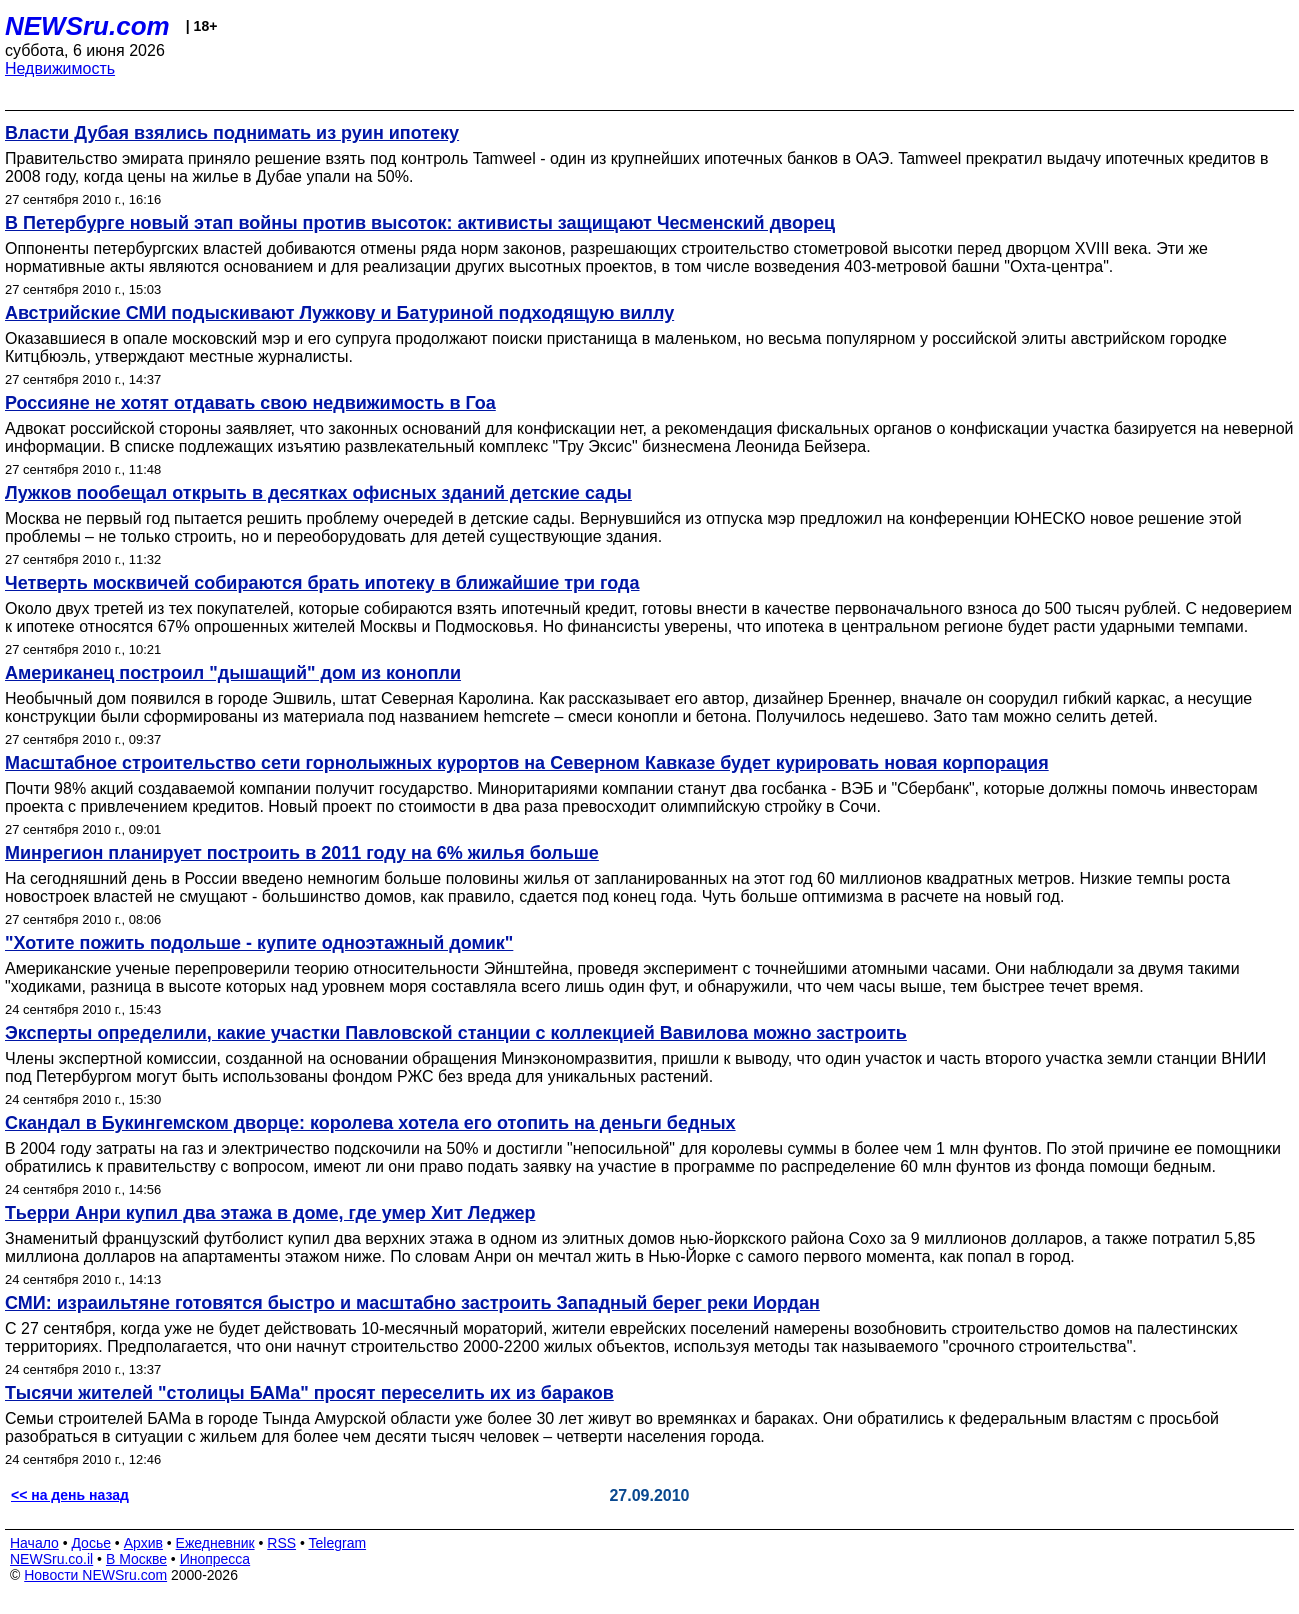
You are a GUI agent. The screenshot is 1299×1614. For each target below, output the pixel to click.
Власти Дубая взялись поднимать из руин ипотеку (232, 133)
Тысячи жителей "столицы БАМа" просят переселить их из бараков (309, 1393)
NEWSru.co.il (51, 1559)
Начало (34, 1543)
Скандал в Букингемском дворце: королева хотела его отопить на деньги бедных (370, 1123)
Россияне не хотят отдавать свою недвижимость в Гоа (250, 403)
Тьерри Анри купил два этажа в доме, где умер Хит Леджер (270, 1213)
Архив (143, 1543)
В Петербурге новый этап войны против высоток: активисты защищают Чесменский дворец (420, 223)
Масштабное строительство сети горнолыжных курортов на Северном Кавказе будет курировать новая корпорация (527, 763)
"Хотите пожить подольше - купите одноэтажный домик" (259, 943)
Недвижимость (60, 68)
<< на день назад (70, 1495)
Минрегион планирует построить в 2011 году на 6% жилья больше (302, 853)
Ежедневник (215, 1543)
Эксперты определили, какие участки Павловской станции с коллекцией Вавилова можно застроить (456, 1033)
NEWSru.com (87, 26)
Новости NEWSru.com (95, 1575)
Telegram (338, 1543)
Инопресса (215, 1559)
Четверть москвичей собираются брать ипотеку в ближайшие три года (322, 583)
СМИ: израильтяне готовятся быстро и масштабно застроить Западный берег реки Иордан (412, 1303)
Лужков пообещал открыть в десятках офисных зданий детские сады (318, 493)
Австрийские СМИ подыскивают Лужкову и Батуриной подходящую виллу (339, 313)
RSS (281, 1543)
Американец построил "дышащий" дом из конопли (233, 673)
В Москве (136, 1559)
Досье (91, 1543)
